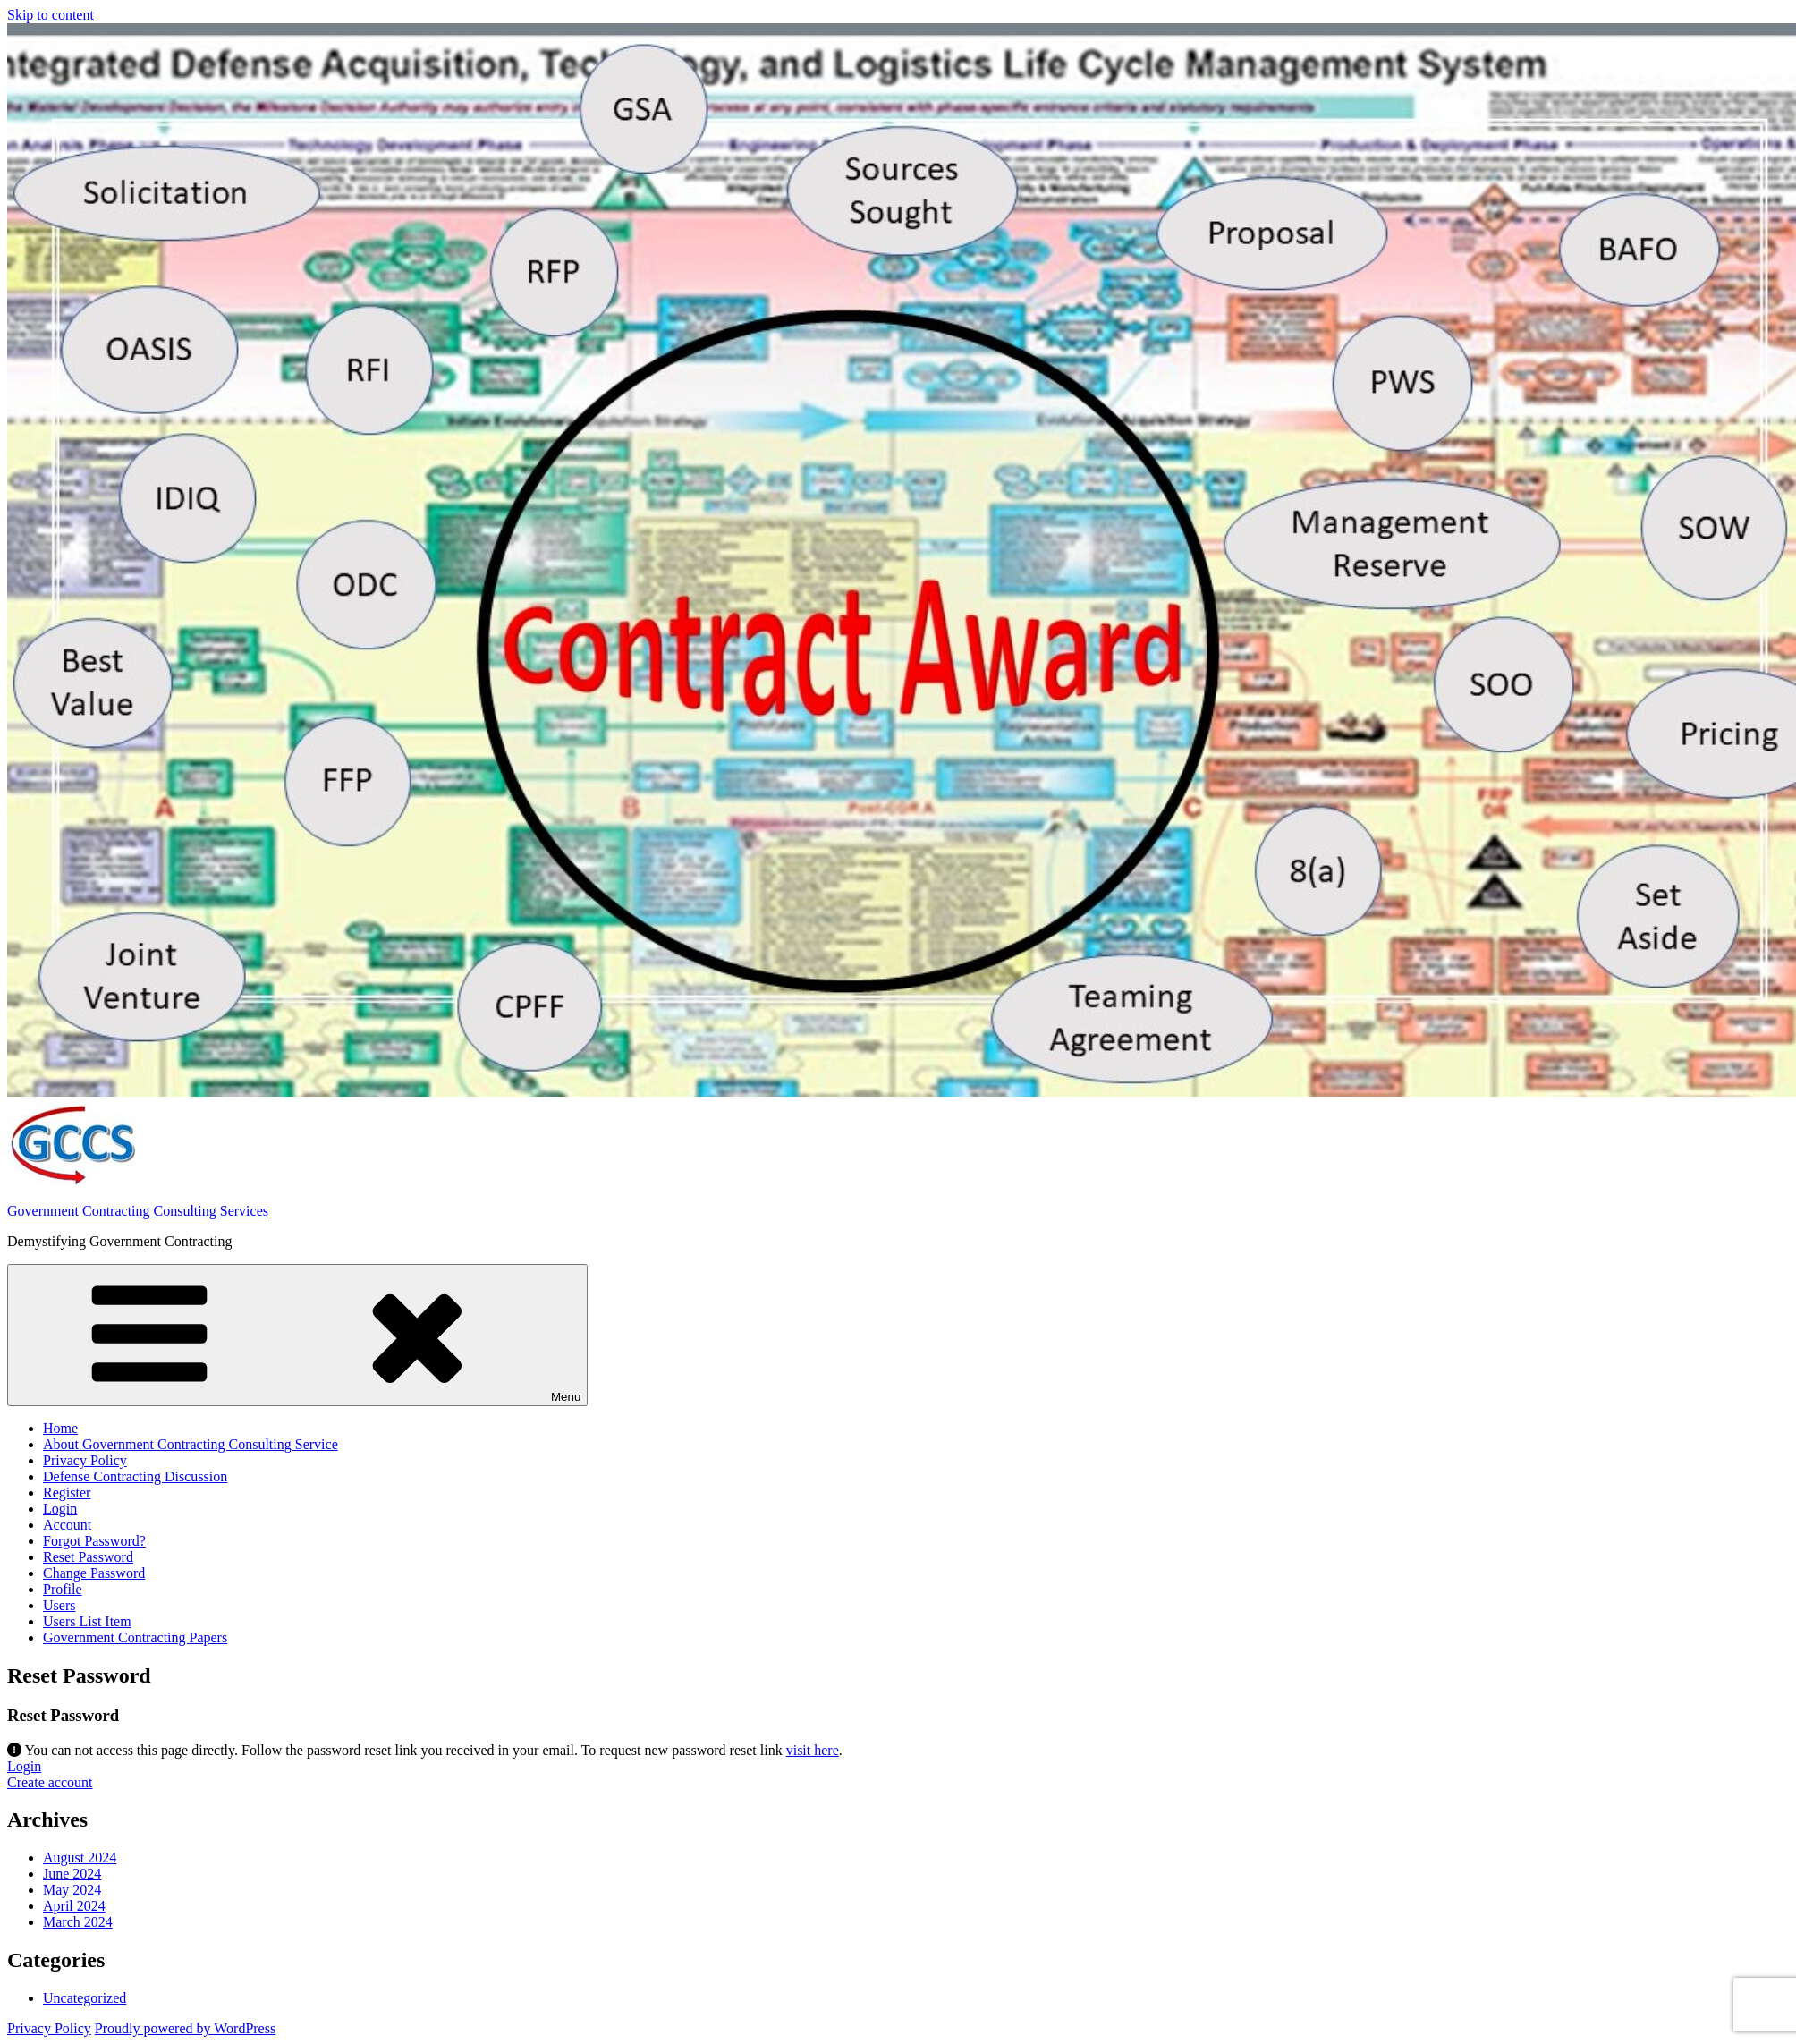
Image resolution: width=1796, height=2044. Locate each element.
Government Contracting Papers (135, 1637)
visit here (812, 1750)
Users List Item (87, 1621)
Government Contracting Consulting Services (137, 1210)
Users (59, 1605)
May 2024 (72, 1889)
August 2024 (79, 1857)
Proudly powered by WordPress (185, 2028)
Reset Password (88, 1557)
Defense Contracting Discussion (135, 1476)
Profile (62, 1589)
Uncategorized (84, 1998)
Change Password (94, 1573)
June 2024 (72, 1873)
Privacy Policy (85, 1460)
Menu (297, 1335)
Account (67, 1524)
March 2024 (78, 1922)
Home (60, 1428)
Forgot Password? (94, 1540)
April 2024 (74, 1905)
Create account (50, 1782)
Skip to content (50, 14)
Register (66, 1492)
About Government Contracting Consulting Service (190, 1444)
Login (60, 1508)
